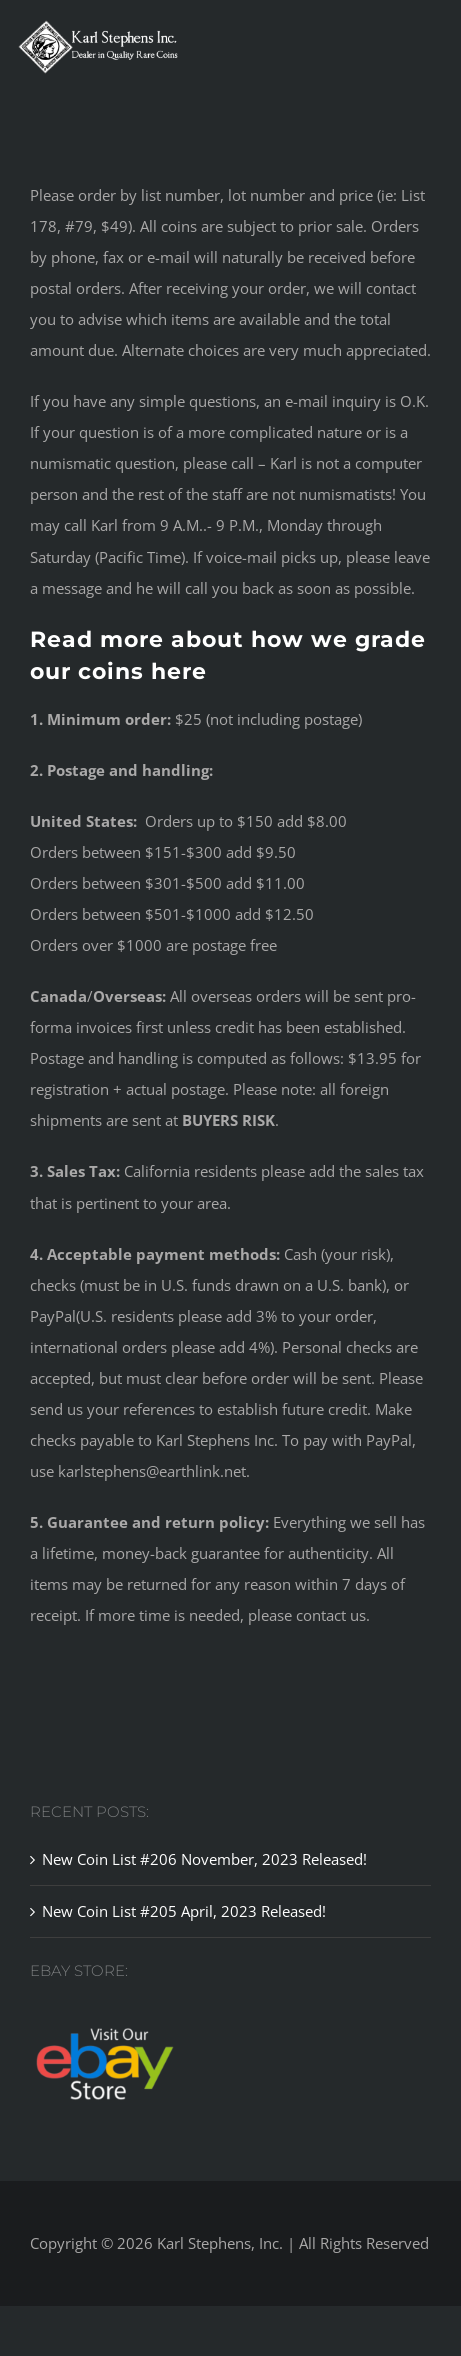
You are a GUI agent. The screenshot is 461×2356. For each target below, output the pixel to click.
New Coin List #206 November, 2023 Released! (204, 1859)
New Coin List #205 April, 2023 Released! (184, 1911)
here (179, 671)
